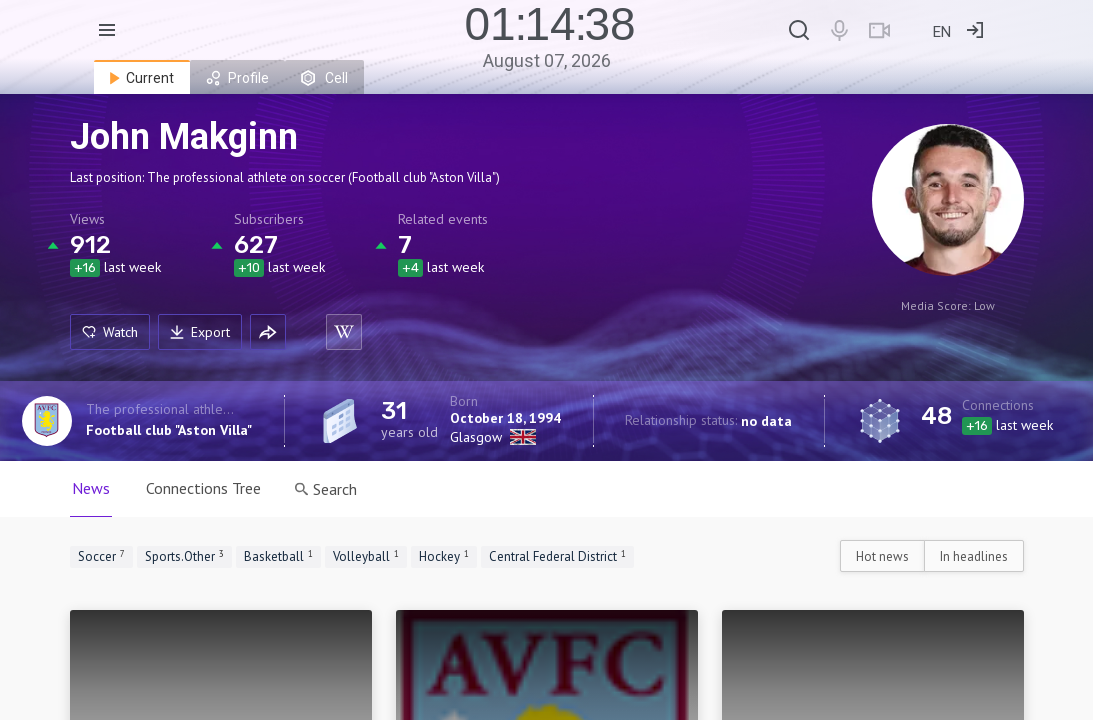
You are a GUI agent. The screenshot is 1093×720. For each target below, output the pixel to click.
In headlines (974, 556)
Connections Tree (203, 488)
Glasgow (476, 437)
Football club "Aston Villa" (169, 430)
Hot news (882, 556)
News (91, 488)
